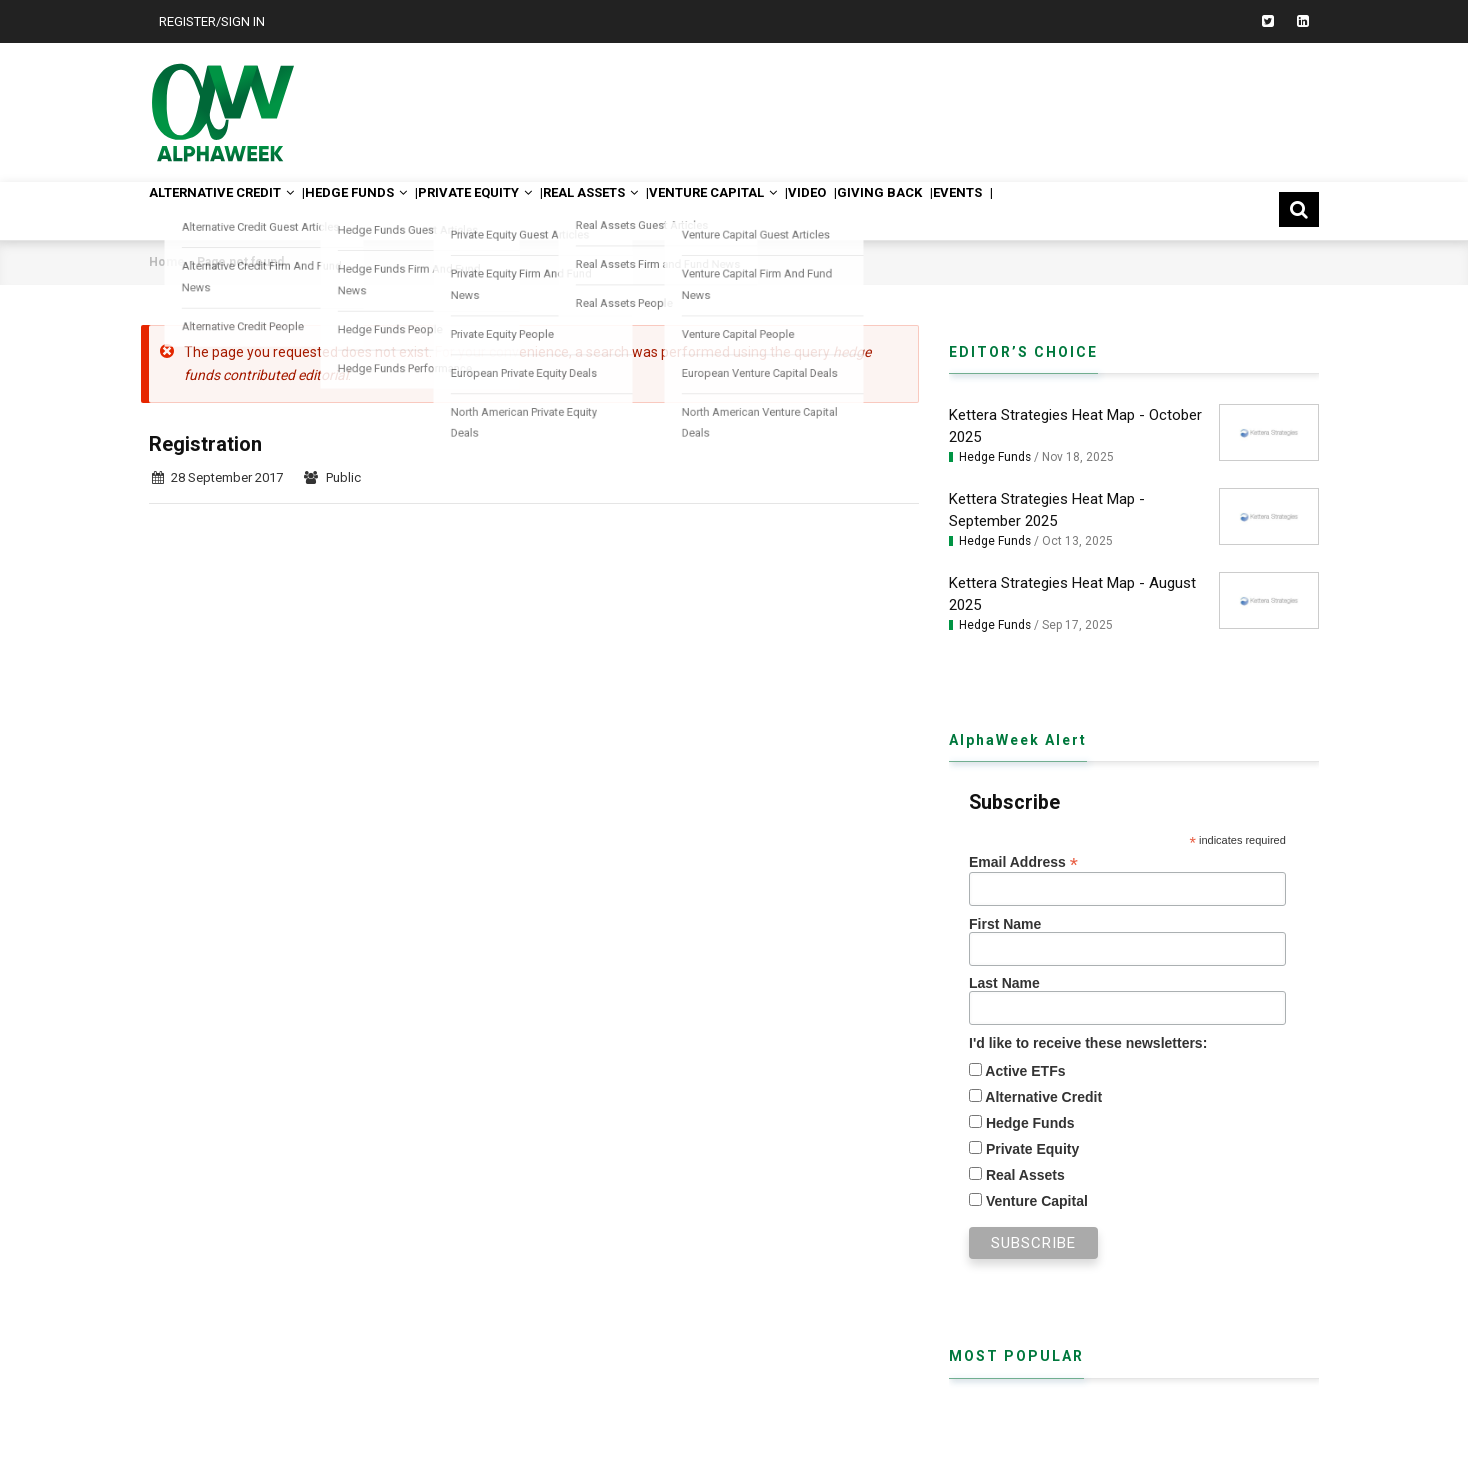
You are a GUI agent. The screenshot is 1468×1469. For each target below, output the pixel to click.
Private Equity (530, 210)
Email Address (1023, 862)
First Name (1005, 924)
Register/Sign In (212, 21)
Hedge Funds (390, 210)
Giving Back (1010, 210)
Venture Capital (808, 210)
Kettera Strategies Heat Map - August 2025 (1072, 594)
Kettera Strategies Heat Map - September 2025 (1047, 510)
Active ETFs (1024, 1071)
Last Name (1004, 983)
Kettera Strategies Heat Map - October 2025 (1075, 426)
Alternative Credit (234, 210)
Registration (205, 444)
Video (921, 210)
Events (1106, 210)
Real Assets (665, 210)
